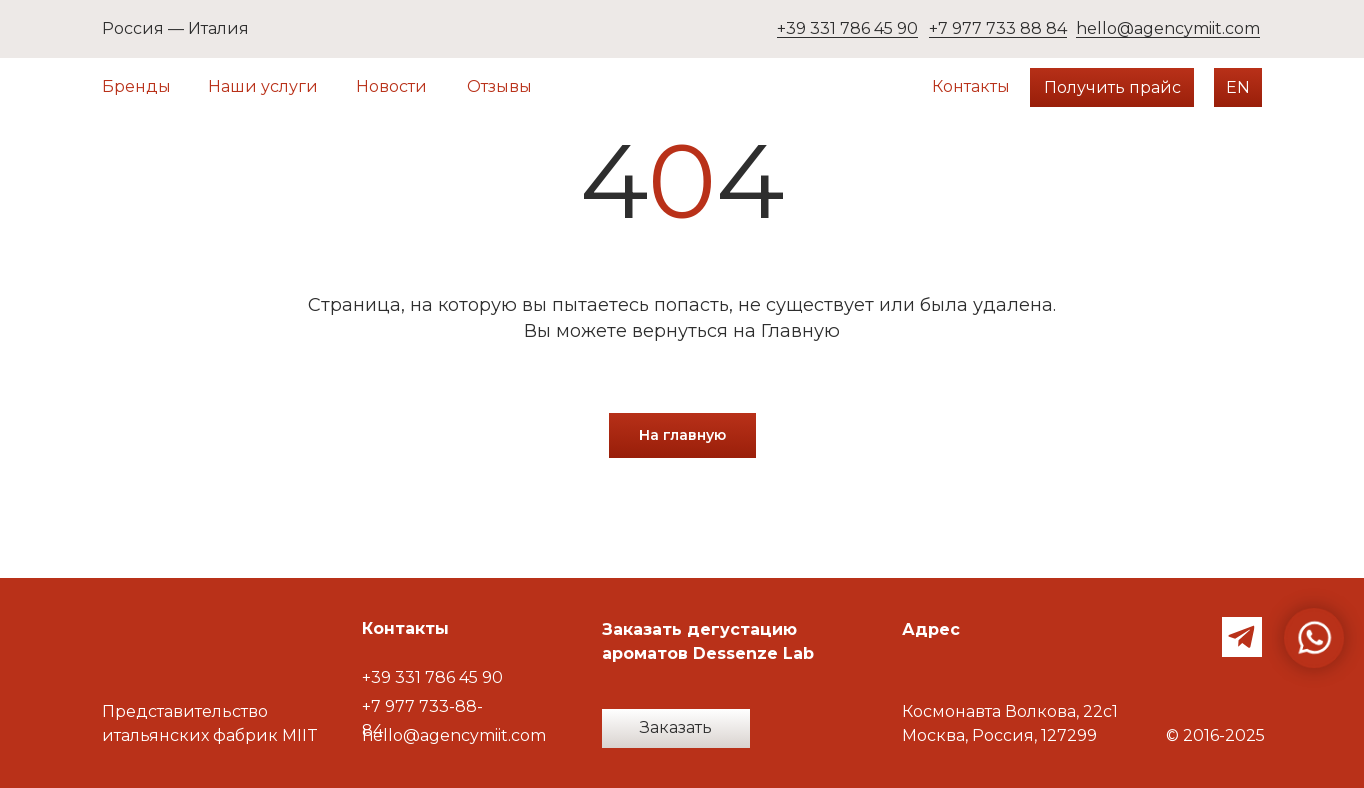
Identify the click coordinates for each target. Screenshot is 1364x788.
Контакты (971, 86)
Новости (391, 86)
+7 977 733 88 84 (998, 28)
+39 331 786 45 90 (847, 28)
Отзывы (499, 86)
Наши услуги (263, 86)
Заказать (676, 727)
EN (1238, 87)
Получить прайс (1112, 87)
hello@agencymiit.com (1168, 28)
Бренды (136, 86)
